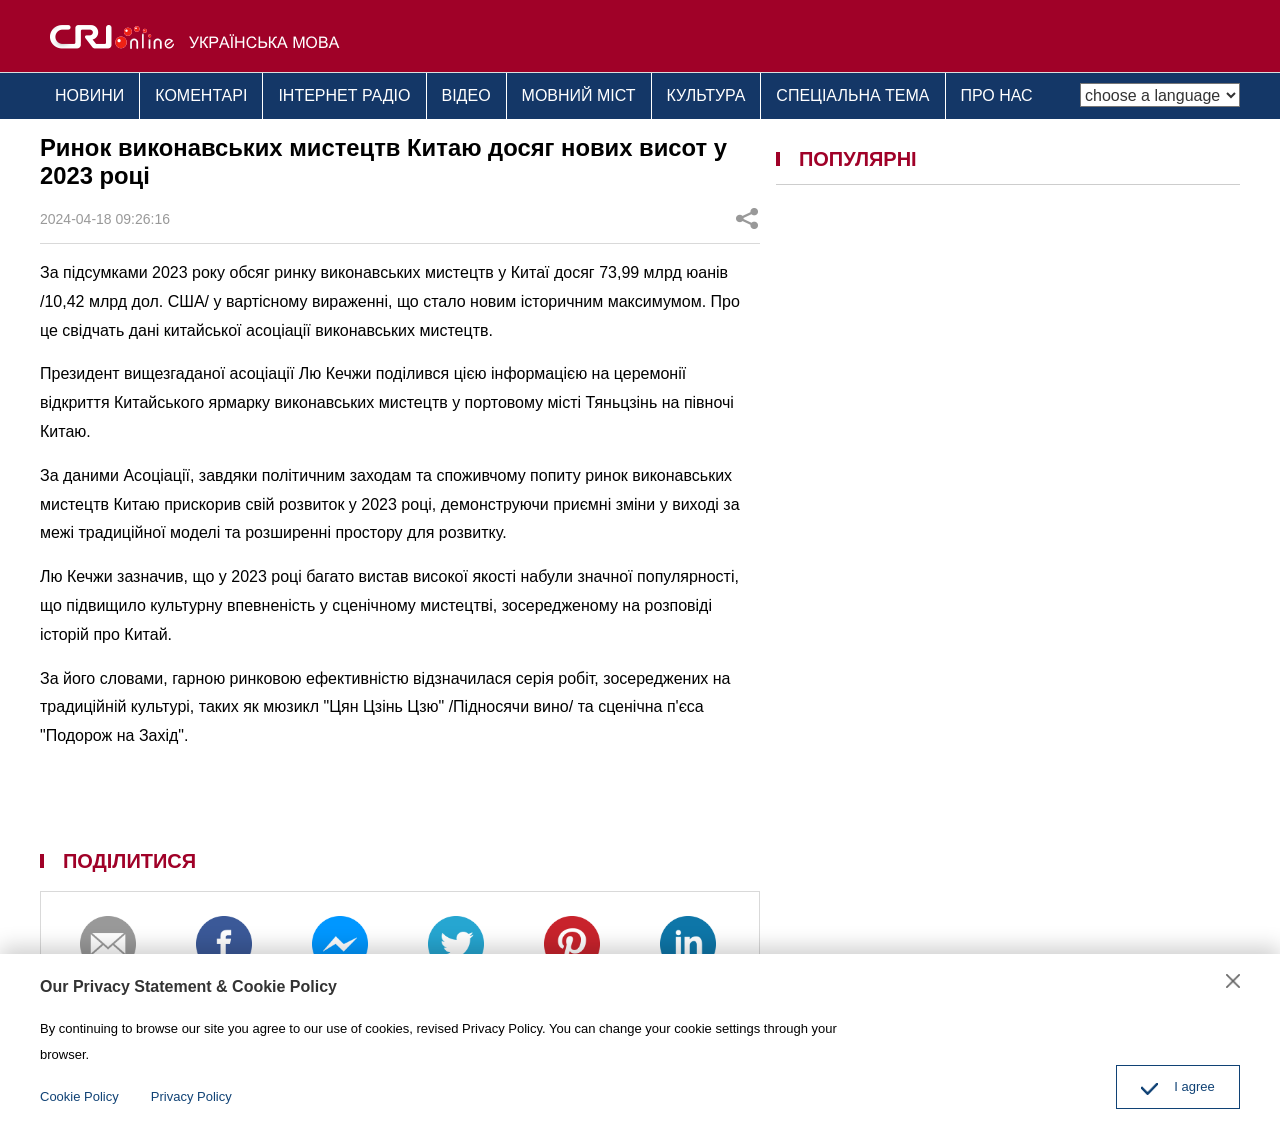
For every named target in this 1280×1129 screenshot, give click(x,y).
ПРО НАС (997, 95)
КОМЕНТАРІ (201, 95)
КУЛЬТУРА (706, 95)
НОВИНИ (89, 95)
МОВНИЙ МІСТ (579, 95)
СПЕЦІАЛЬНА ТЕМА (852, 95)
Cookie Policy (79, 1096)
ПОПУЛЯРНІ (858, 159)
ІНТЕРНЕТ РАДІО (344, 95)
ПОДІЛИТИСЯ (129, 861)
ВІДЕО (466, 95)
